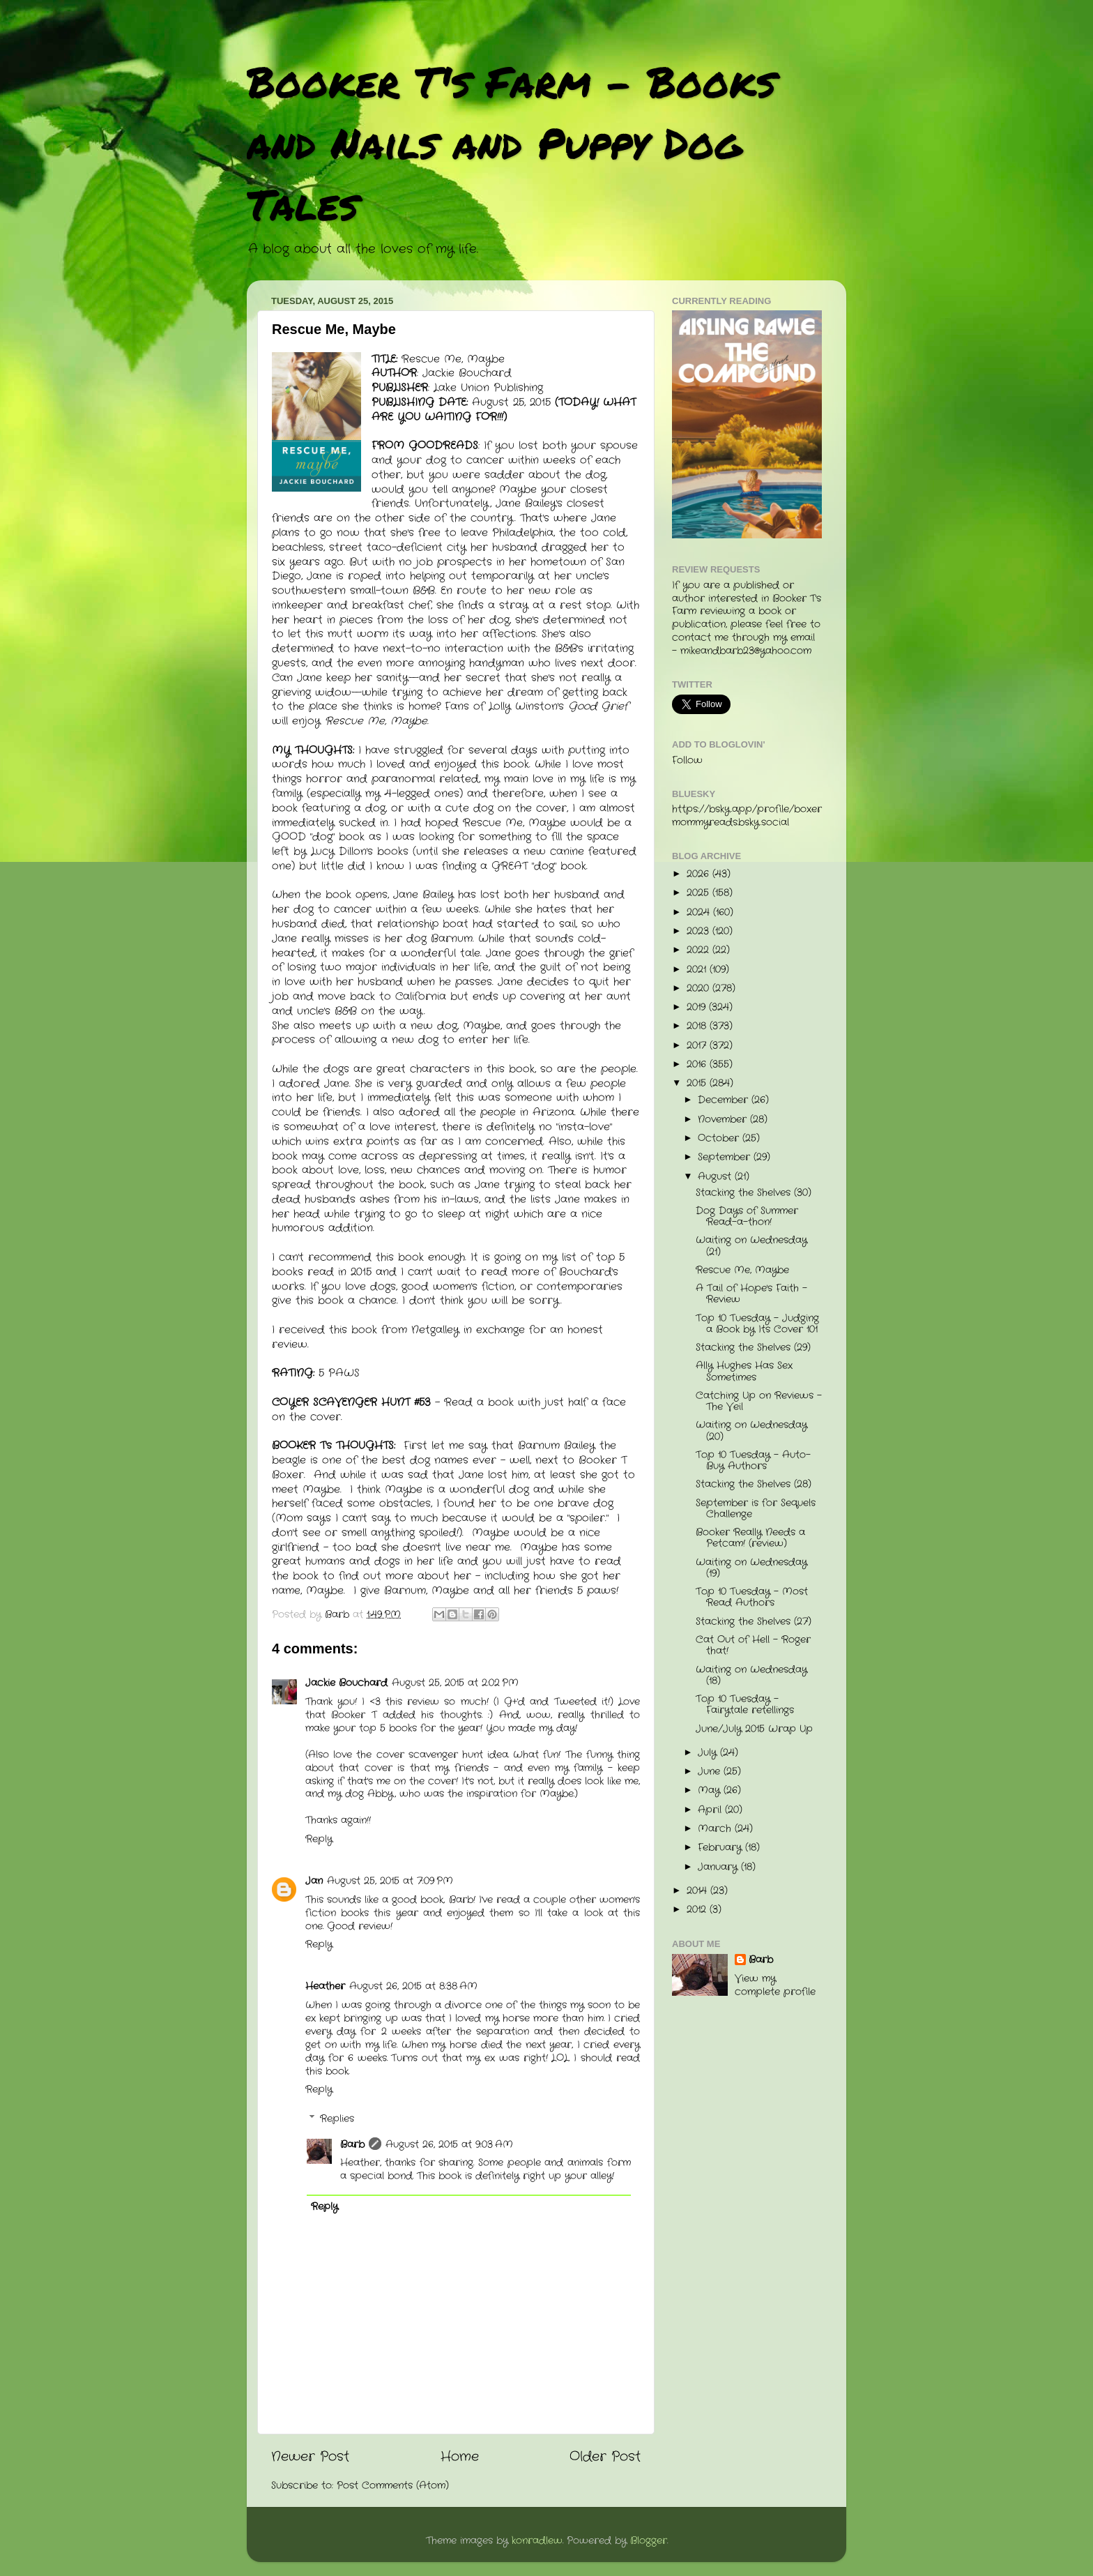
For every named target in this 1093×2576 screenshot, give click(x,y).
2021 (698, 969)
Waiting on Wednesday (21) (751, 1246)
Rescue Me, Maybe (742, 1270)
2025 (699, 893)
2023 (699, 931)
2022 (699, 950)
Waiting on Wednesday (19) (751, 1568)
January (719, 1867)
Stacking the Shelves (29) (753, 1347)
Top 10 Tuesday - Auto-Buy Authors (753, 1460)
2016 (698, 1064)
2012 (698, 1909)
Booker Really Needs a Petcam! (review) (750, 1538)
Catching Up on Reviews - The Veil (759, 1401)
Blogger (648, 2540)
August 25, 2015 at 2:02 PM (455, 1683)
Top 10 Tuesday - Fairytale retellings (745, 1704)
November (724, 1119)
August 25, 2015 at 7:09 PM (390, 1881)
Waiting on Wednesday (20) (751, 1430)
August (716, 1176)
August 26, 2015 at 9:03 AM (449, 2144)
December (724, 1100)
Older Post (605, 2457)
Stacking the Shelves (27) (753, 1621)
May (711, 1790)
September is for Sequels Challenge (756, 1509)
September (726, 1157)
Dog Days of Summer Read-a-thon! (747, 1216)
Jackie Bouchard (346, 1683)
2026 (699, 874)
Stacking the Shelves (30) (753, 1192)
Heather (325, 1986)
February (721, 1847)
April (711, 1810)
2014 (698, 1890)
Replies (337, 2119)
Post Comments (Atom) (393, 2485)
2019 (698, 1007)
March (716, 1828)
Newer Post (310, 2457)
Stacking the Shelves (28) (753, 1484)
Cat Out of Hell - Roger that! (753, 1645)
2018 (698, 1026)
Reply (319, 1839)
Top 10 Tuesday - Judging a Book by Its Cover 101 (757, 1324)
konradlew (537, 2540)
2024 (700, 912)
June (711, 1771)
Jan (314, 1881)
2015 (698, 1083)
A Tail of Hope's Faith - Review (751, 1294)
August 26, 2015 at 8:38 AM (413, 1986)
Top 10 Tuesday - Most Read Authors (752, 1597)
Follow (687, 760)
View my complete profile (775, 1985)
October (720, 1138)
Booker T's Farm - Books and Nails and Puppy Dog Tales (511, 142)
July (709, 1752)
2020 (699, 988)
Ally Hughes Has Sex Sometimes (744, 1371)
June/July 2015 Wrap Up (754, 1729)
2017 (698, 1045)
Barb (352, 2144)
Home (460, 2457)
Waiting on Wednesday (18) (751, 1675)
